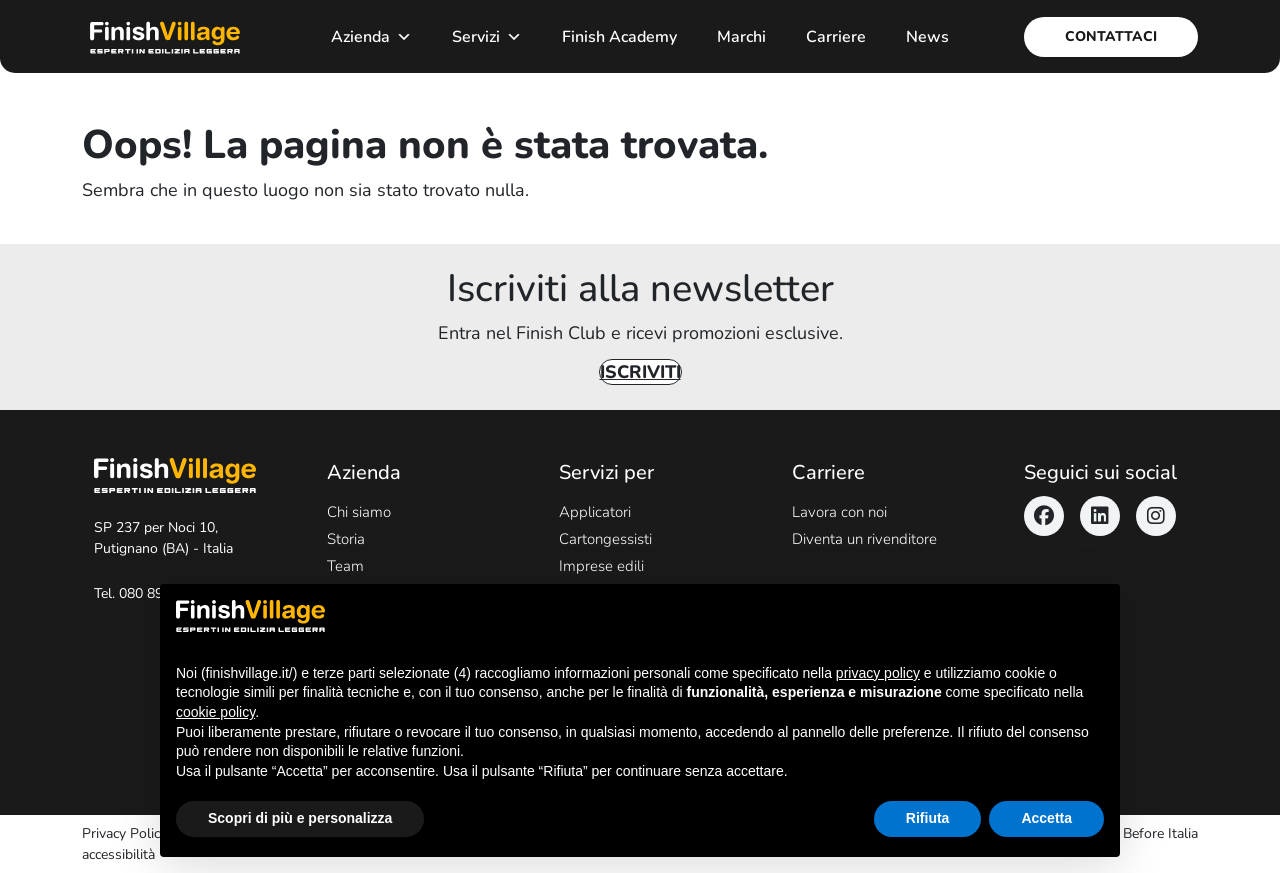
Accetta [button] (1046, 818)
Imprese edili (601, 566)
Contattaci (1111, 36)
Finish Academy (619, 37)
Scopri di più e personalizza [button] (300, 818)
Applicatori (595, 512)
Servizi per (606, 472)
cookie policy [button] (215, 712)
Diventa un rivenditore (864, 539)
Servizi (487, 37)
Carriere (836, 37)
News (927, 37)
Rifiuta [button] (928, 818)
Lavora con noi (839, 512)
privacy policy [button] (878, 673)
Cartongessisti (605, 539)
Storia (346, 539)
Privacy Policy (124, 833)
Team (345, 566)
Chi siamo (359, 512)
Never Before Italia (1140, 833)
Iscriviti (640, 372)
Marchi (741, 37)
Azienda (371, 37)
